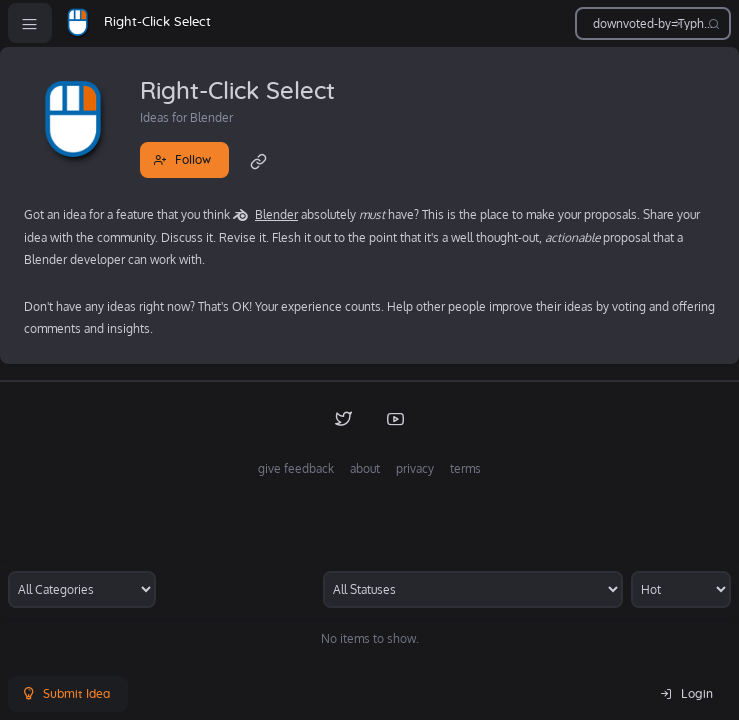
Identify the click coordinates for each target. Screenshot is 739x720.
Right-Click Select (157, 22)
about (365, 468)
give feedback (296, 468)
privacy (415, 468)
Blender (276, 214)
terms (465, 468)
